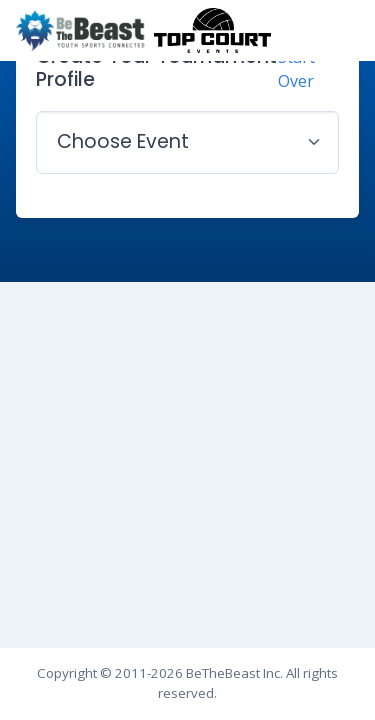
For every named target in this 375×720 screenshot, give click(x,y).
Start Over (296, 69)
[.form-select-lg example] (187, 142)
